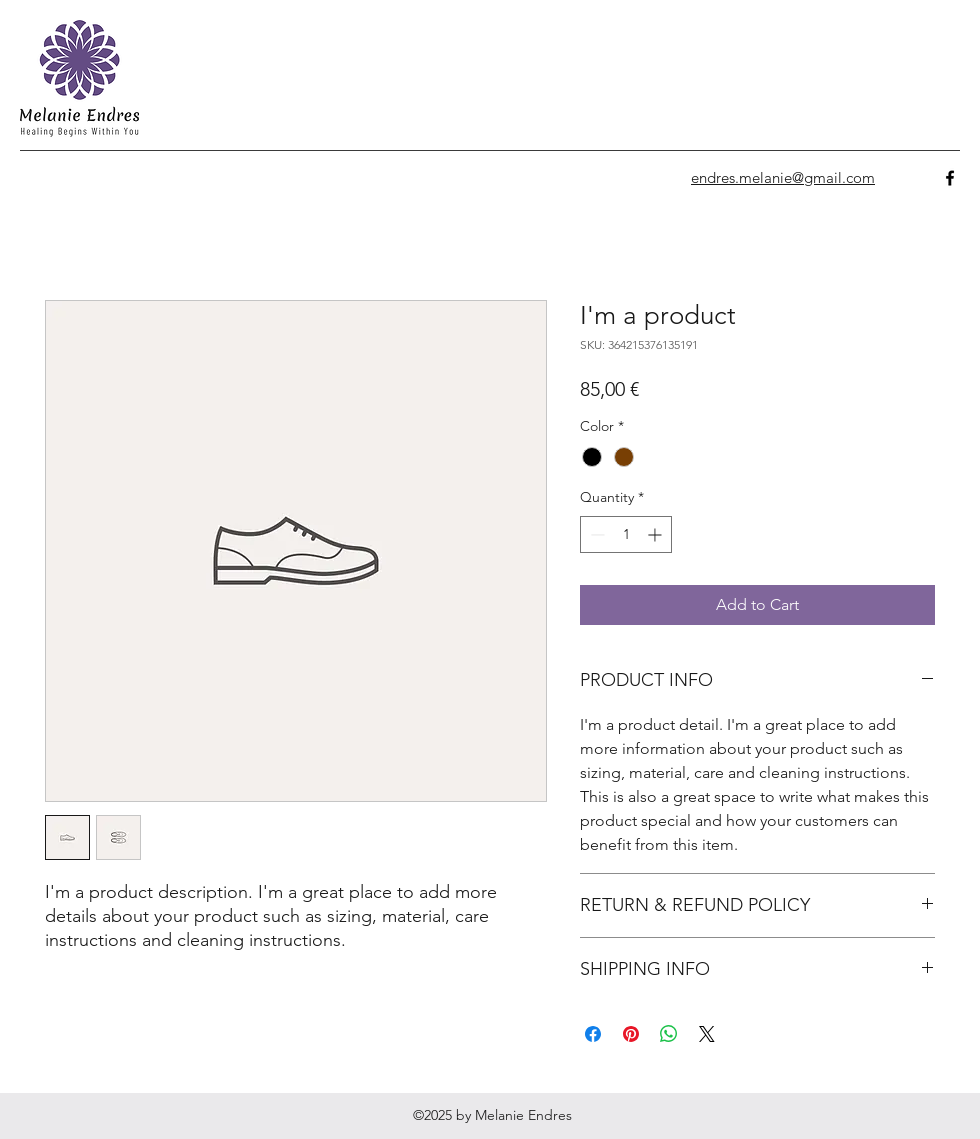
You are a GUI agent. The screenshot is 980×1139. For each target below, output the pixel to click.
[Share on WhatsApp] (669, 1034)
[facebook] (950, 178)
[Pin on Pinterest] (631, 1034)
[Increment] (656, 534)
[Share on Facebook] (593, 1034)
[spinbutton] (626, 534)
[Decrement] (595, 534)
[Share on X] (707, 1034)
